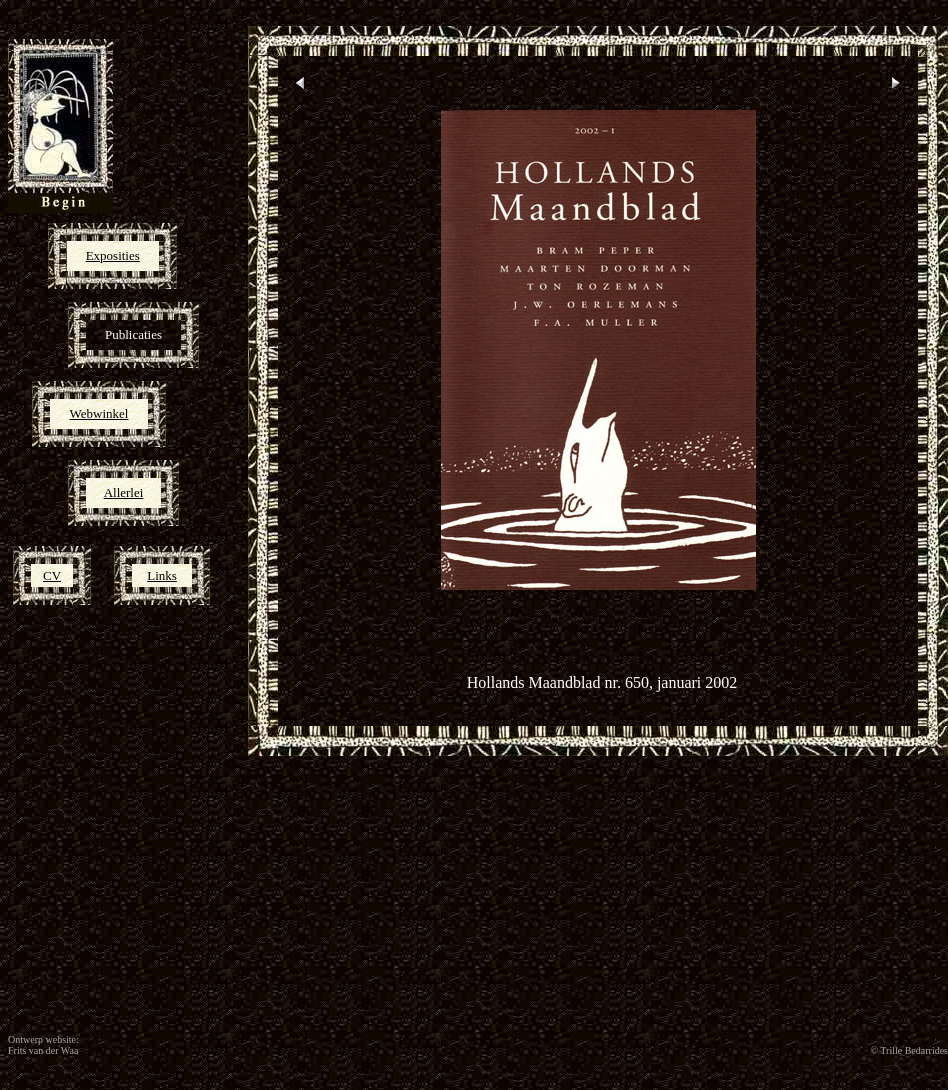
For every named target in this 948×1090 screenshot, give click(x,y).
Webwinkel (99, 413)
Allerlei (124, 492)
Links (162, 575)
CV (52, 575)
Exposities (113, 255)
